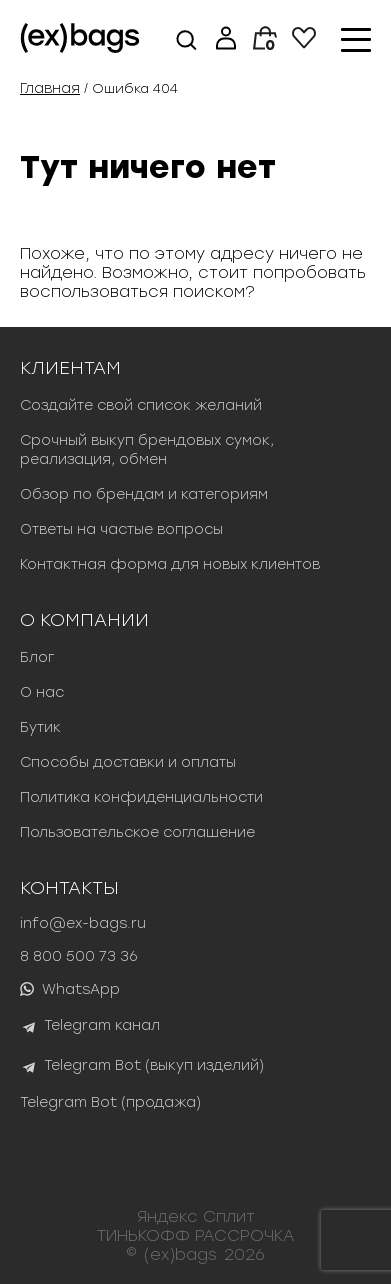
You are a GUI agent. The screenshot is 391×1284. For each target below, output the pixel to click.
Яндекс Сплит (196, 1216)
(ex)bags (180, 1254)
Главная (50, 88)
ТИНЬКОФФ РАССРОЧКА (196, 1235)
